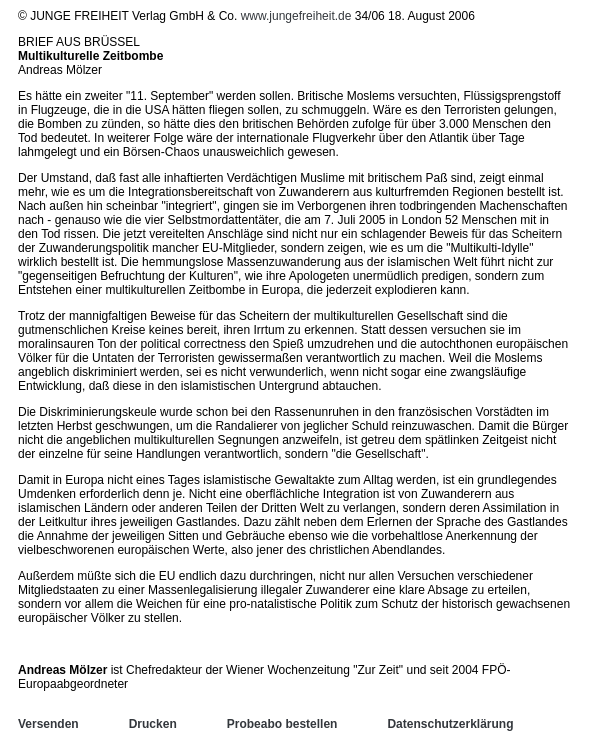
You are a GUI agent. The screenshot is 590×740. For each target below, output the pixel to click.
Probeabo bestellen (282, 724)
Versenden (48, 724)
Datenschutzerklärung (450, 724)
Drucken (153, 724)
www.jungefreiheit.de (296, 16)
